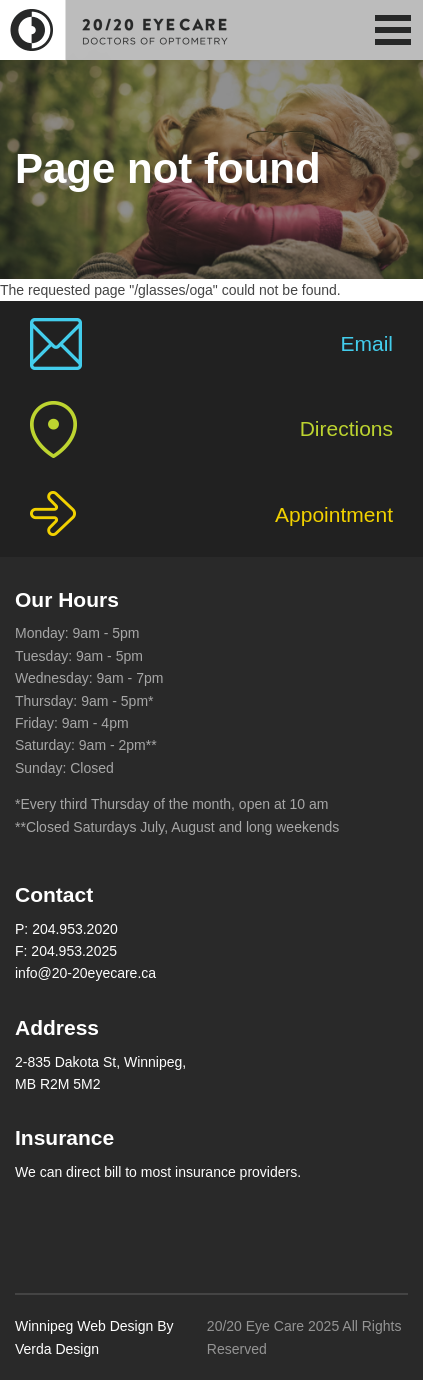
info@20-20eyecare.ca (85, 973)
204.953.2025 (74, 951)
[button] (393, 30)
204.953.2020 (75, 929)
